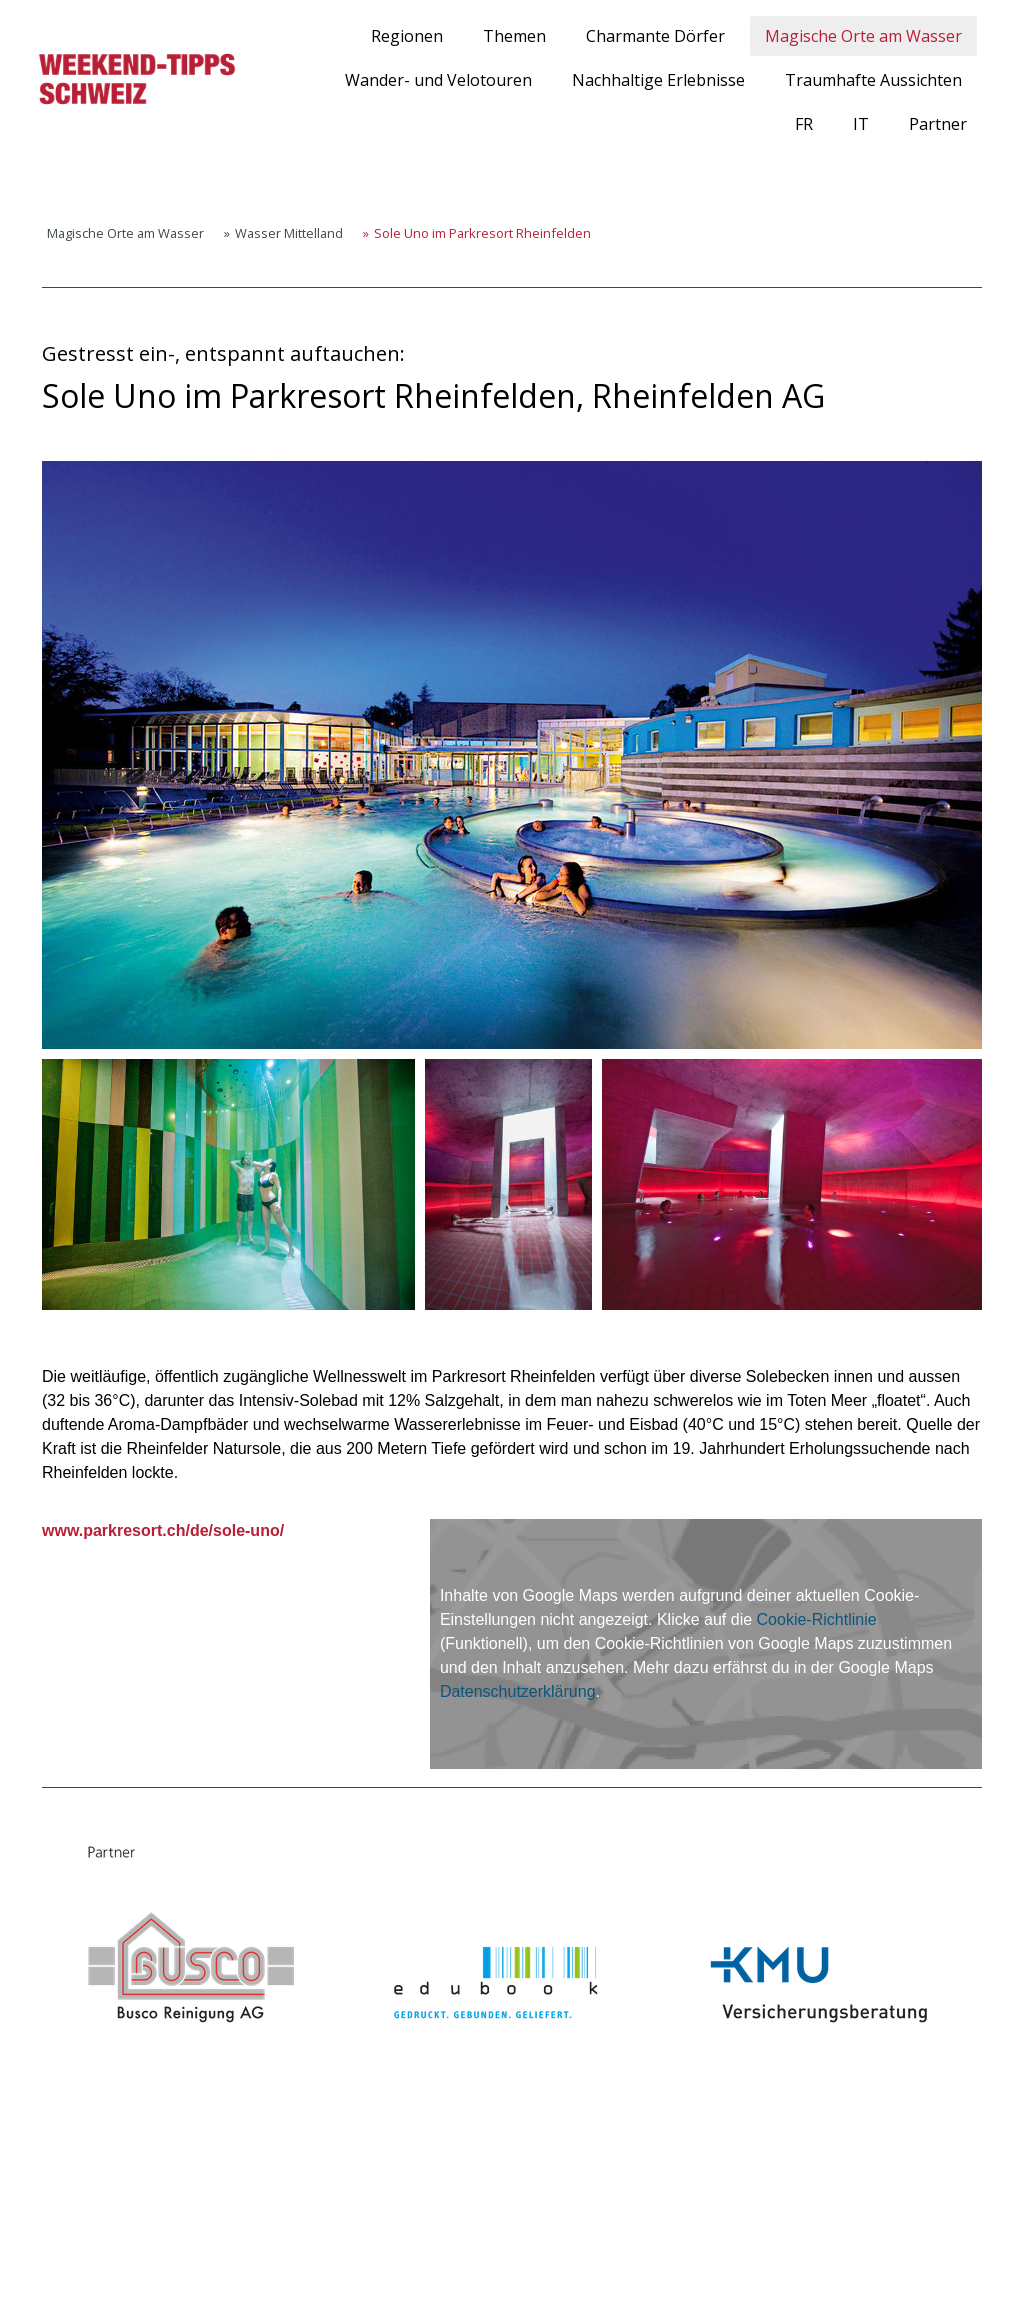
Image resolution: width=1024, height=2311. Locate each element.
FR (804, 124)
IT (861, 124)
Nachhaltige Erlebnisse (658, 80)
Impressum (59, 2262)
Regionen (407, 36)
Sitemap (243, 2262)
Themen (514, 36)
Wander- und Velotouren (438, 80)
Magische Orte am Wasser (863, 36)
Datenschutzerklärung (518, 1691)
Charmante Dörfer (655, 36)
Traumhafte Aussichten (873, 80)
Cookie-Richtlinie (817, 1619)
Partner (938, 124)
